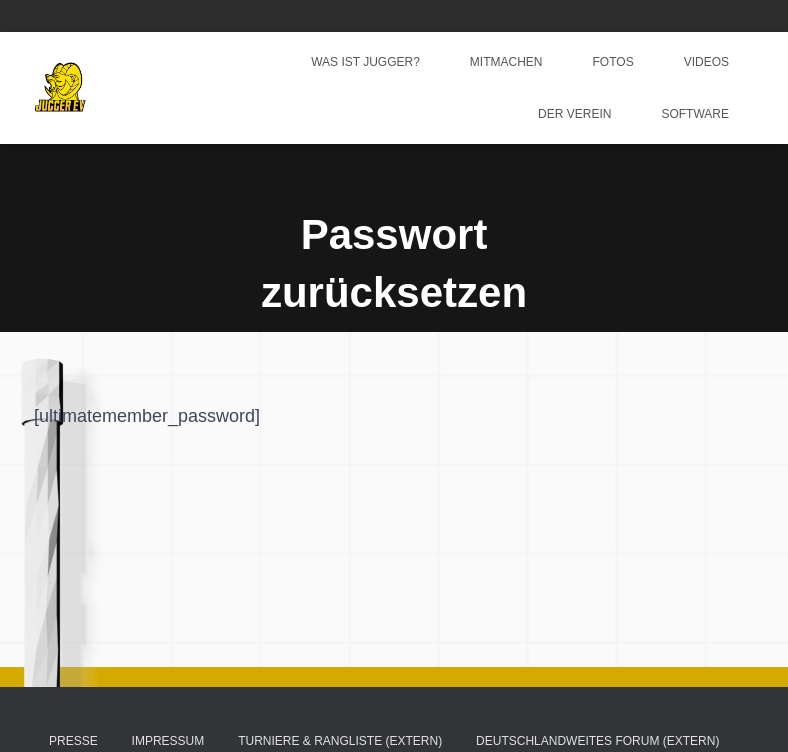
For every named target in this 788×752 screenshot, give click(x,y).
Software (695, 114)
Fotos (613, 62)
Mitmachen (506, 62)
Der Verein (574, 114)
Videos (706, 62)
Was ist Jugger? (365, 62)
